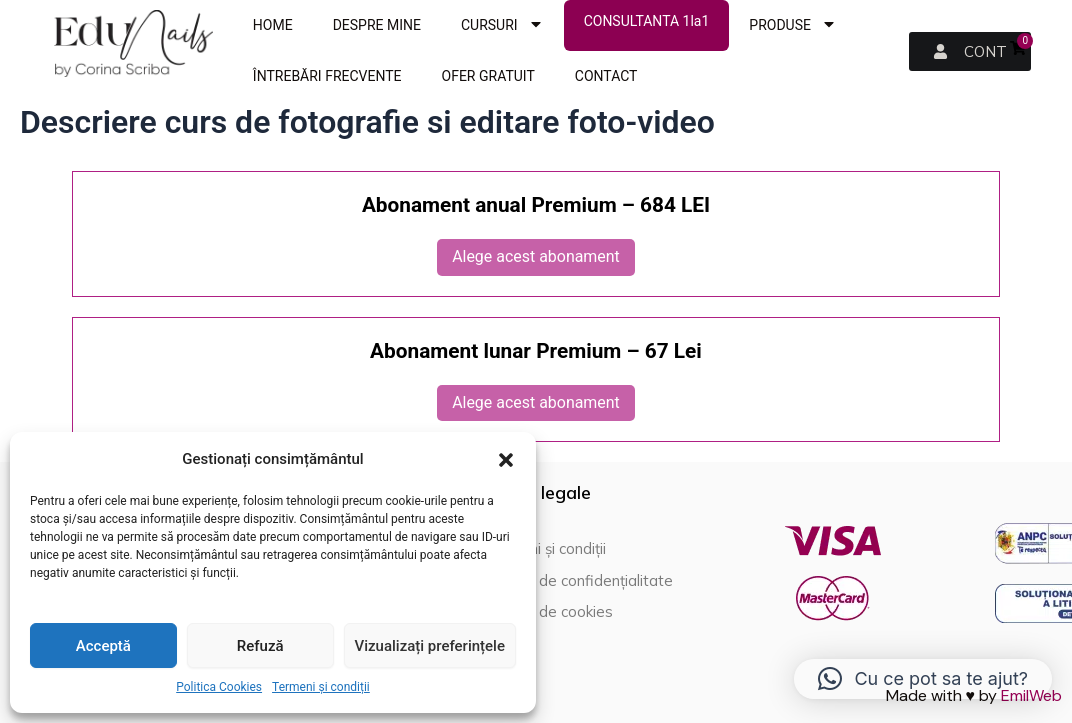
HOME (273, 25)
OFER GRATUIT (488, 76)
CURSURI (502, 25)
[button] (506, 460)
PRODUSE (793, 25)
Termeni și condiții (321, 687)
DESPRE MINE (377, 25)
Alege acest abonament (536, 256)
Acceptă (103, 646)
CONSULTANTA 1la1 (647, 21)
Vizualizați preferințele (430, 646)
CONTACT (606, 76)
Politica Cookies (219, 687)
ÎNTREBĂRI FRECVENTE (327, 76)
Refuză (260, 646)
